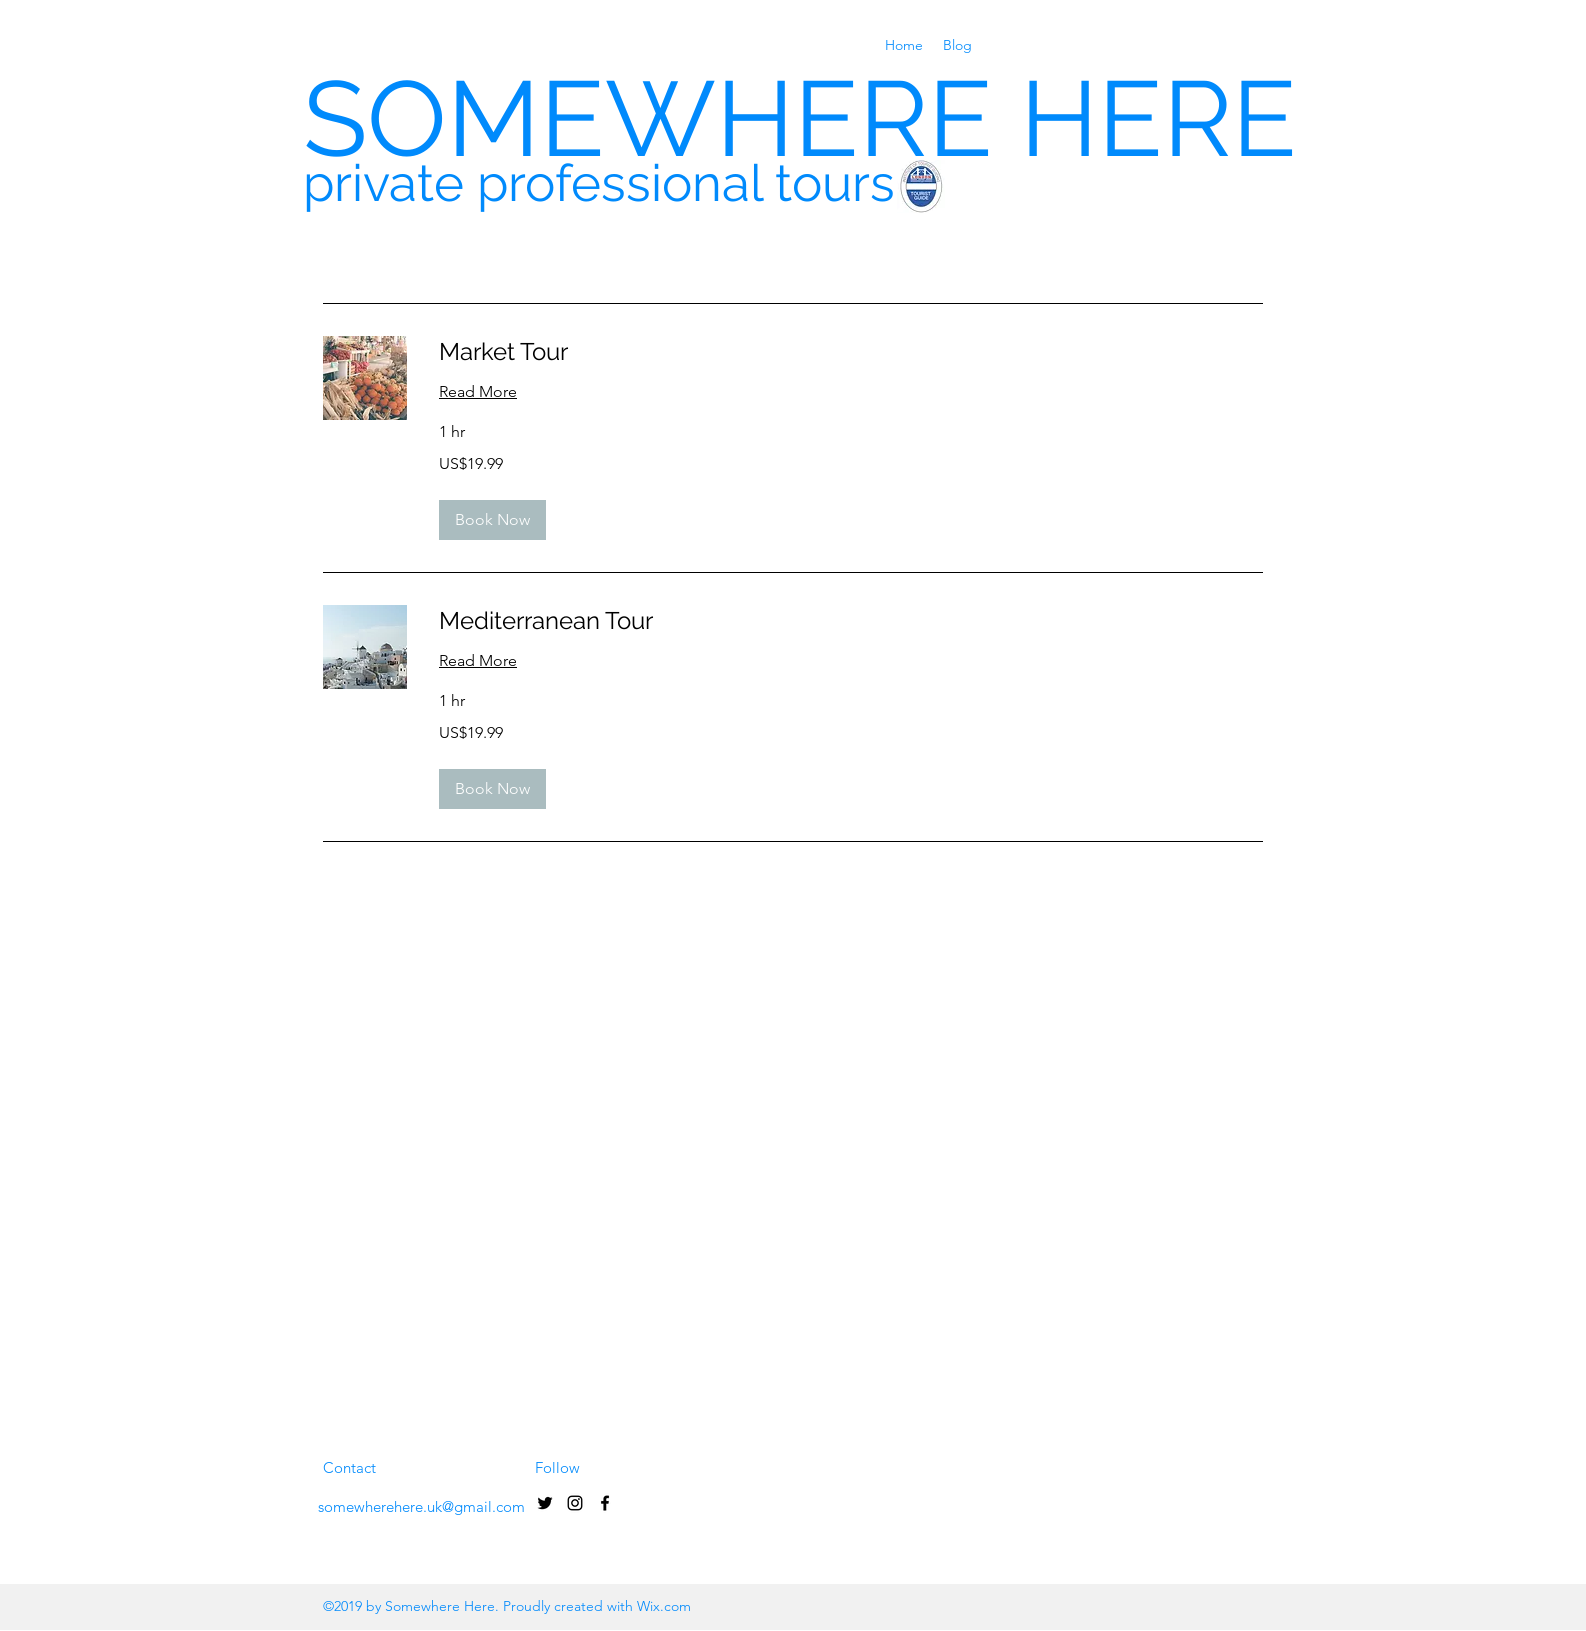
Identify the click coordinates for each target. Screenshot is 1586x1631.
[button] (492, 520)
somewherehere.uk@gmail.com (421, 1506)
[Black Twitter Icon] (545, 1503)
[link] (851, 352)
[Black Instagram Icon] (575, 1503)
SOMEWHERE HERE (800, 118)
